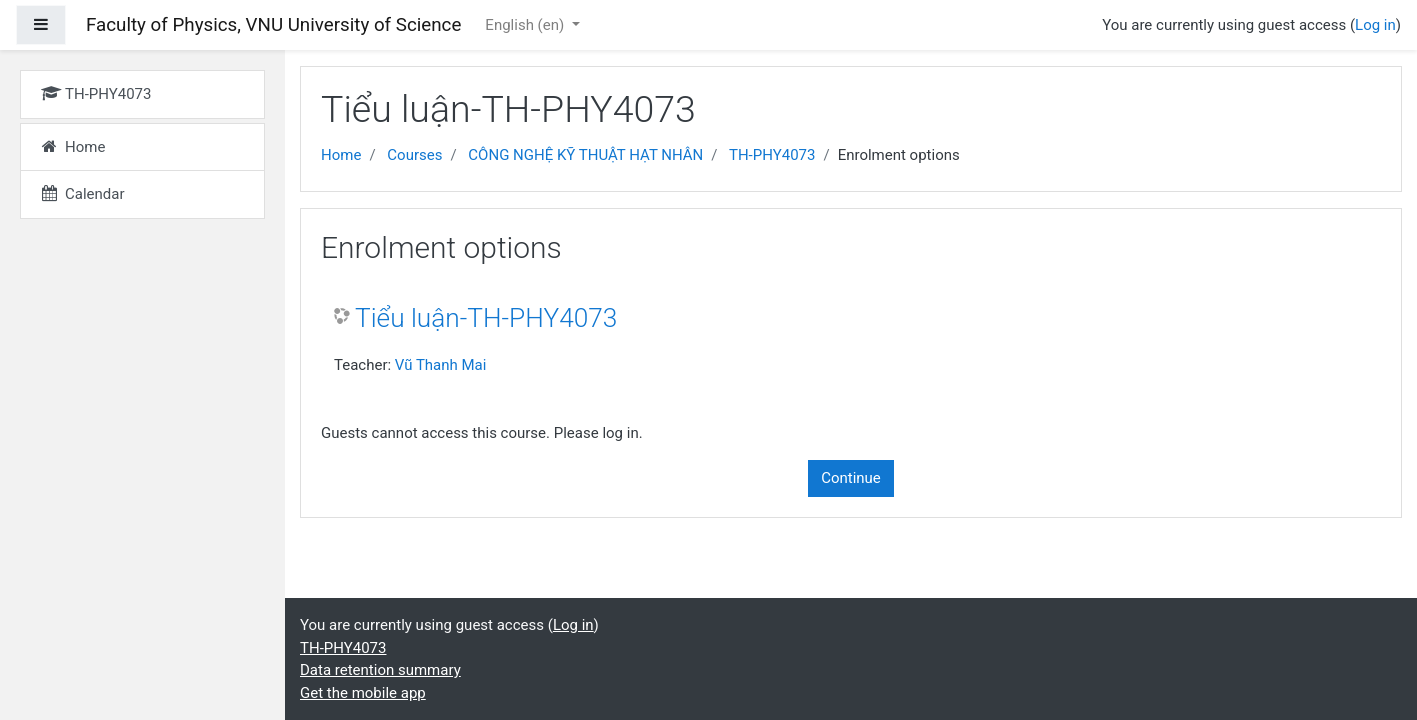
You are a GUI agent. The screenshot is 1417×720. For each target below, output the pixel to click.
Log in (1375, 25)
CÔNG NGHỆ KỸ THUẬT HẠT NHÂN (585, 155)
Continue (851, 478)
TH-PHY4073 (772, 155)
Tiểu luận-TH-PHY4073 (486, 318)
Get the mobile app (363, 693)
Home (341, 155)
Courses (414, 155)
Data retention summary (380, 670)
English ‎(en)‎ (526, 25)
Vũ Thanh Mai (441, 365)
